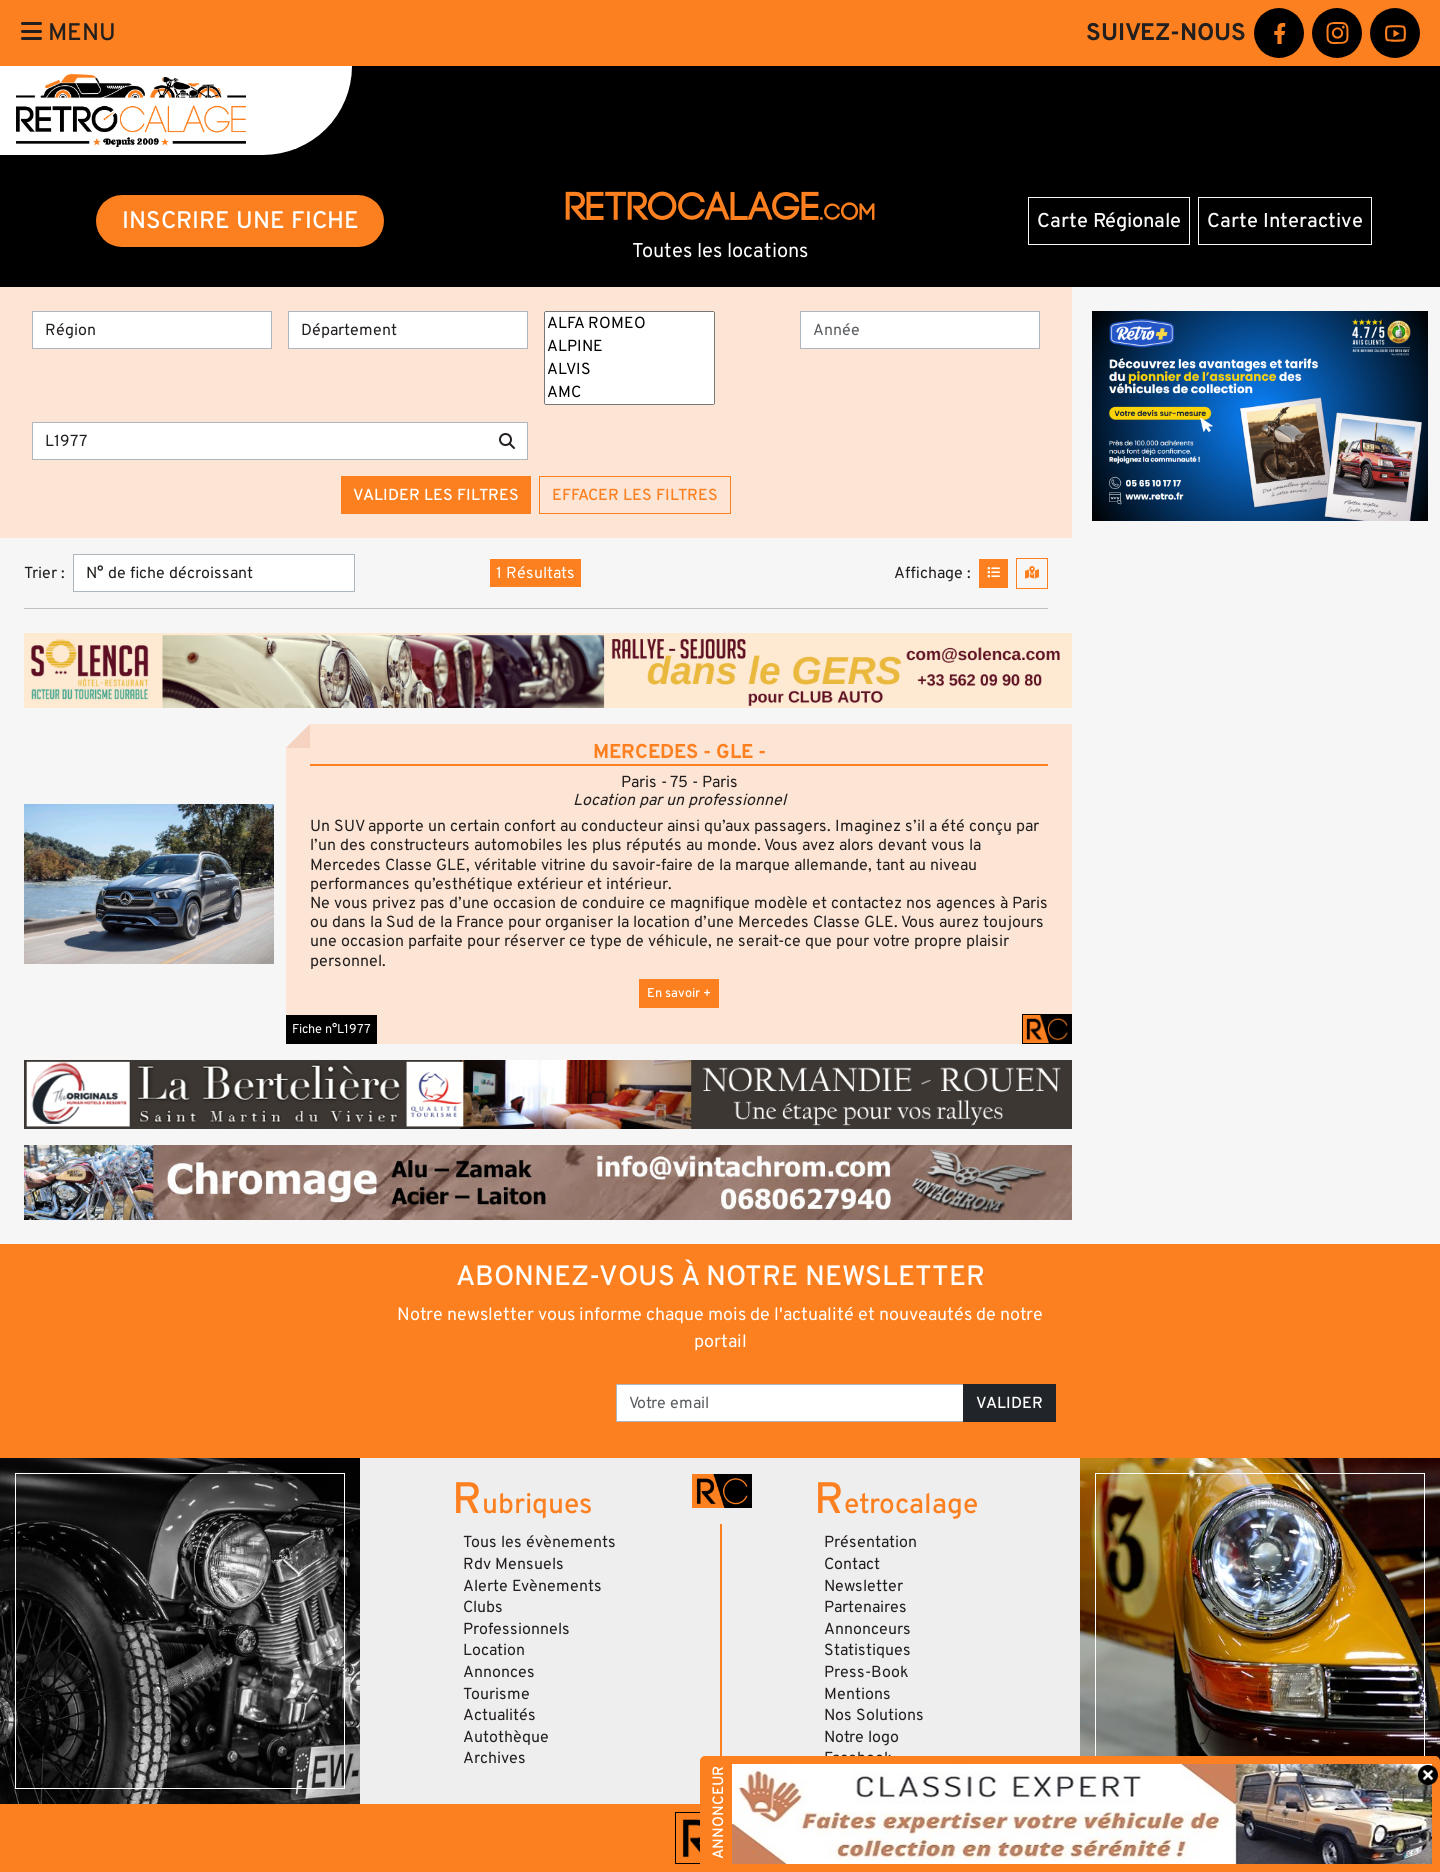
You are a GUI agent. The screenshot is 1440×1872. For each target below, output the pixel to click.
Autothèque (506, 1737)
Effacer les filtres (635, 495)
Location (494, 1650)
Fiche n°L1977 (331, 1029)
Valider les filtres (436, 495)
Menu (68, 32)
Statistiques (867, 1650)
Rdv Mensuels (513, 1564)
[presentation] (460, 1396)
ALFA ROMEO (629, 323)
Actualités (499, 1715)
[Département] (408, 330)
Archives (494, 1758)
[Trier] (214, 573)
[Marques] (629, 358)
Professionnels (516, 1629)
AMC (629, 392)
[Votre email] (790, 1403)
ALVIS (629, 369)
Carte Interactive (1285, 221)
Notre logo (861, 1737)
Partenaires (865, 1607)
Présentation (870, 1542)
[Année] (920, 330)
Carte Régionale (1109, 221)
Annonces (499, 1672)
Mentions (857, 1694)
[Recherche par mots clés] (259, 441)
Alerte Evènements (532, 1586)
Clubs (483, 1607)
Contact (852, 1564)
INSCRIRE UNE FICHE (240, 220)
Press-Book (866, 1672)
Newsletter (863, 1586)
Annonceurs (867, 1629)
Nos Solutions (874, 1715)
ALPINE (629, 346)
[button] (149, 884)
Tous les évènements (539, 1542)
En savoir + (679, 993)
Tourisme (496, 1694)
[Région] (152, 330)
